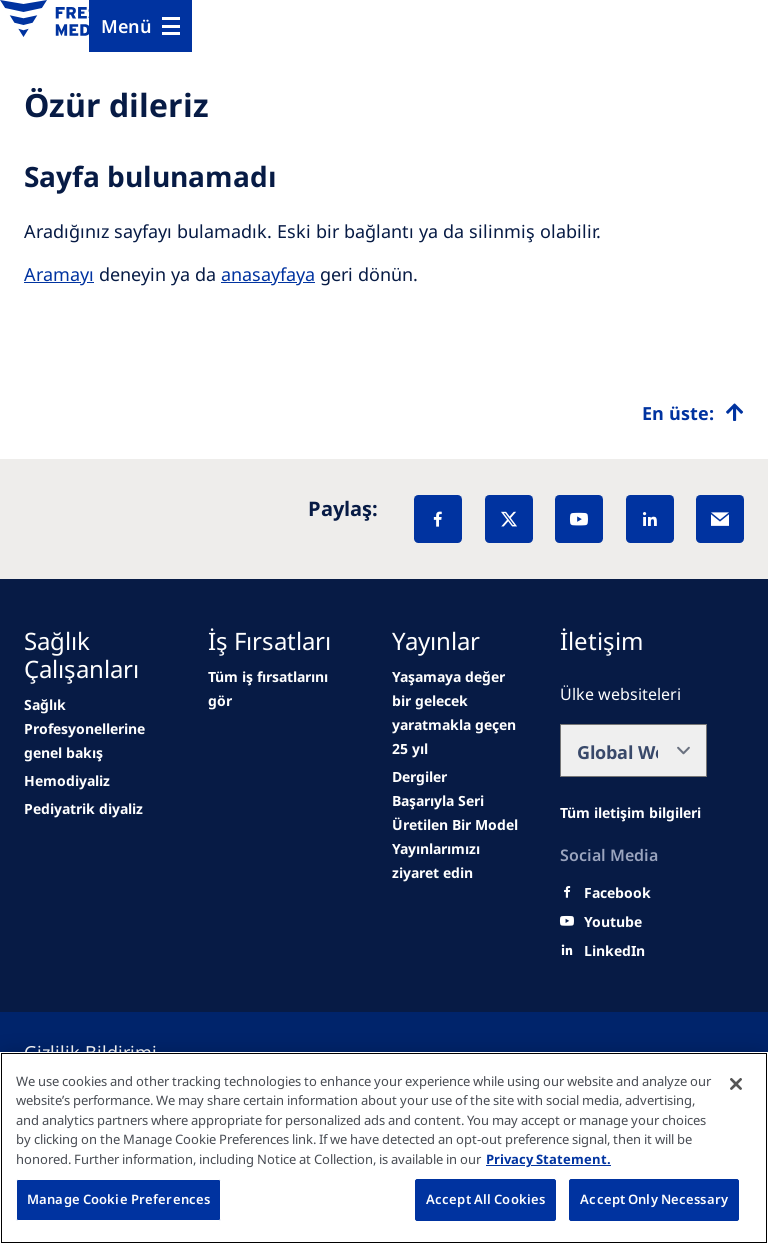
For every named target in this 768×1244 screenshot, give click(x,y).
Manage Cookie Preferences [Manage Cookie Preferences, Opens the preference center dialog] (118, 1199)
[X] (509, 519)
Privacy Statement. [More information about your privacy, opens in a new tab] (548, 1159)
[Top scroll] (693, 413)
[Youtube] (613, 922)
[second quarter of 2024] (83, 809)
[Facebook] (438, 519)
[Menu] (140, 26)
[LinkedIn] (650, 519)
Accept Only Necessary (654, 1199)
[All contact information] (630, 813)
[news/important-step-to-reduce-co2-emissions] (97, 729)
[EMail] (720, 519)
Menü (126, 26)
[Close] (736, 1084)
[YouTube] (579, 519)
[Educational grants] (459, 861)
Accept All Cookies (485, 1199)
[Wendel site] (67, 781)
